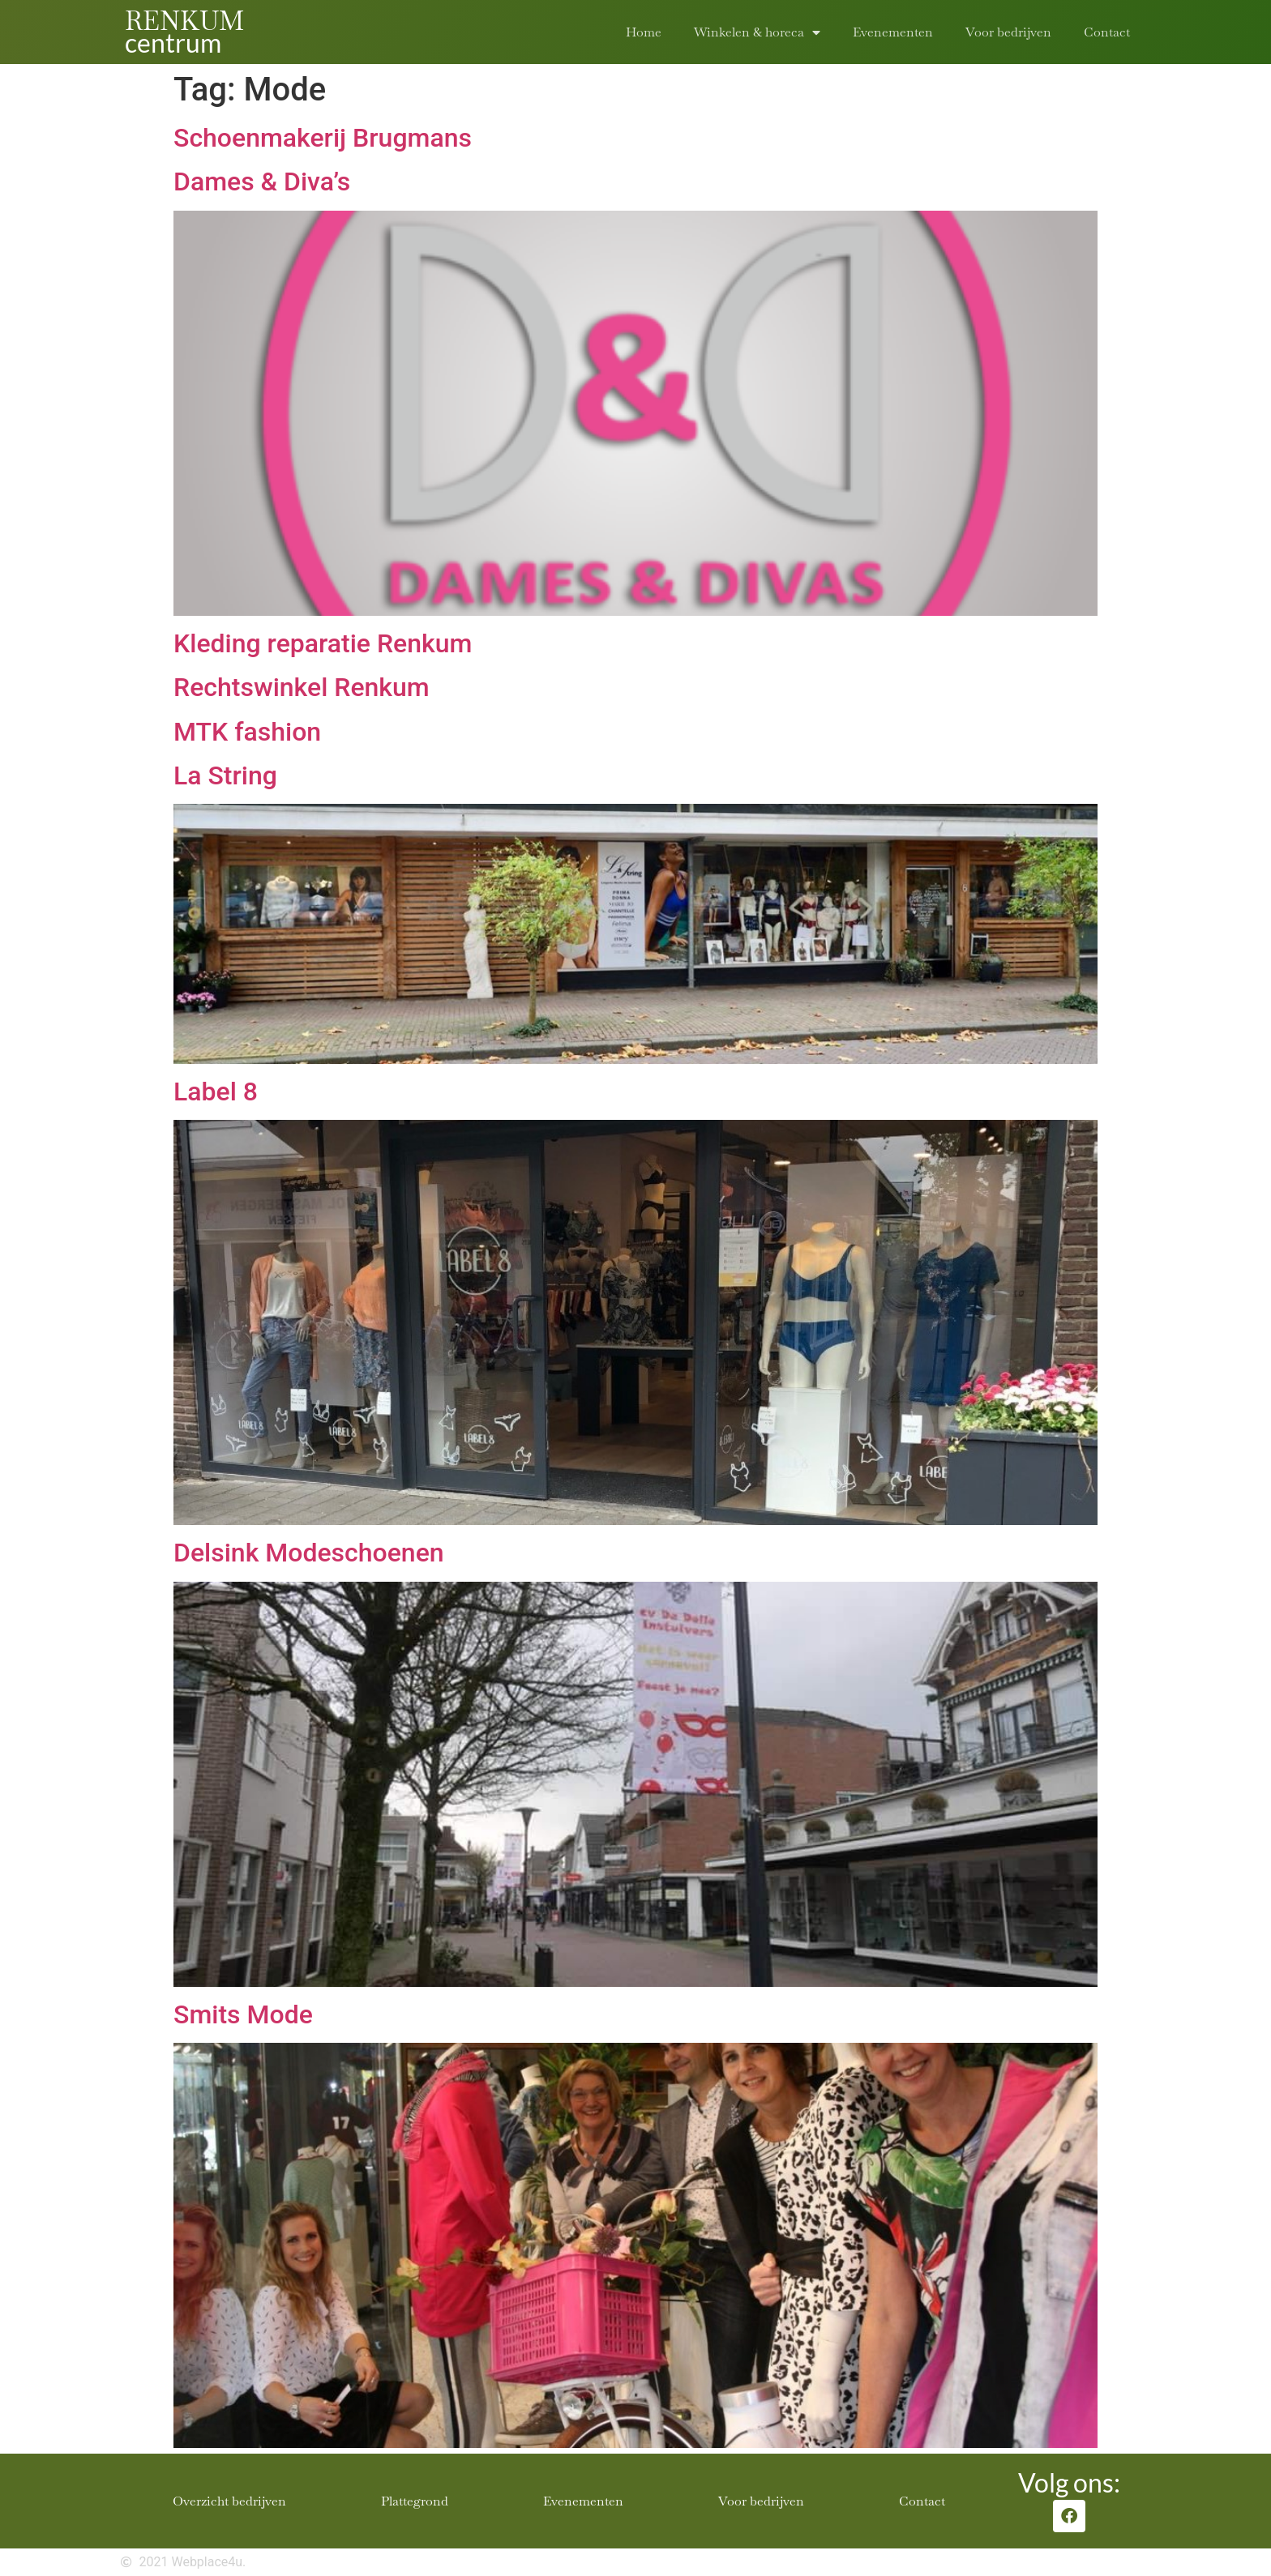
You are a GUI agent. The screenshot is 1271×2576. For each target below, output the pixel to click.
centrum (173, 42)
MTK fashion (247, 731)
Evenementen (893, 32)
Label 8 (215, 1091)
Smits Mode (243, 2014)
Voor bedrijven (1008, 32)
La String (225, 775)
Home (643, 32)
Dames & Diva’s (261, 181)
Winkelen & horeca (757, 32)
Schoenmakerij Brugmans (322, 137)
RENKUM (184, 20)
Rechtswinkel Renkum (301, 687)
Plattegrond (414, 2501)
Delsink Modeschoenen (308, 1552)
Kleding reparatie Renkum (322, 643)
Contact (1107, 32)
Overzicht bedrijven (229, 2501)
